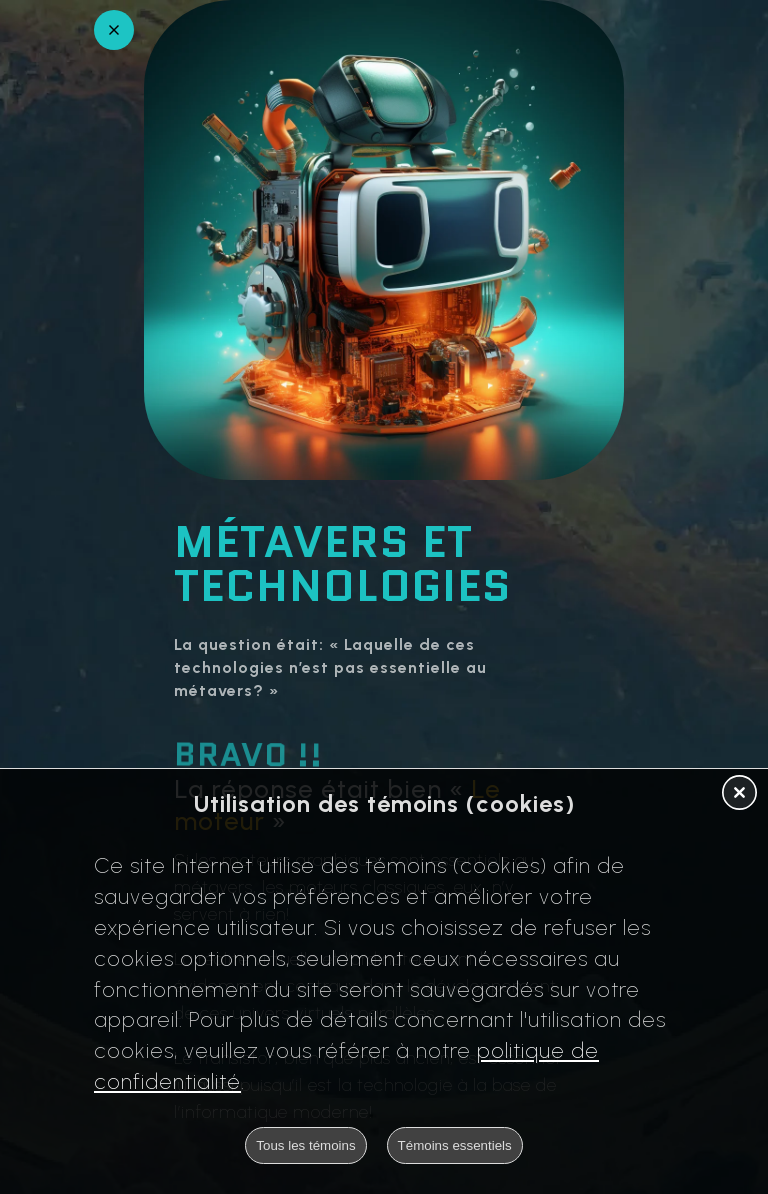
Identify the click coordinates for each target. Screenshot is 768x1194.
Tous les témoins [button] (305, 1145)
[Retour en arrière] (114, 30)
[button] (739, 794)
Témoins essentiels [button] (455, 1145)
